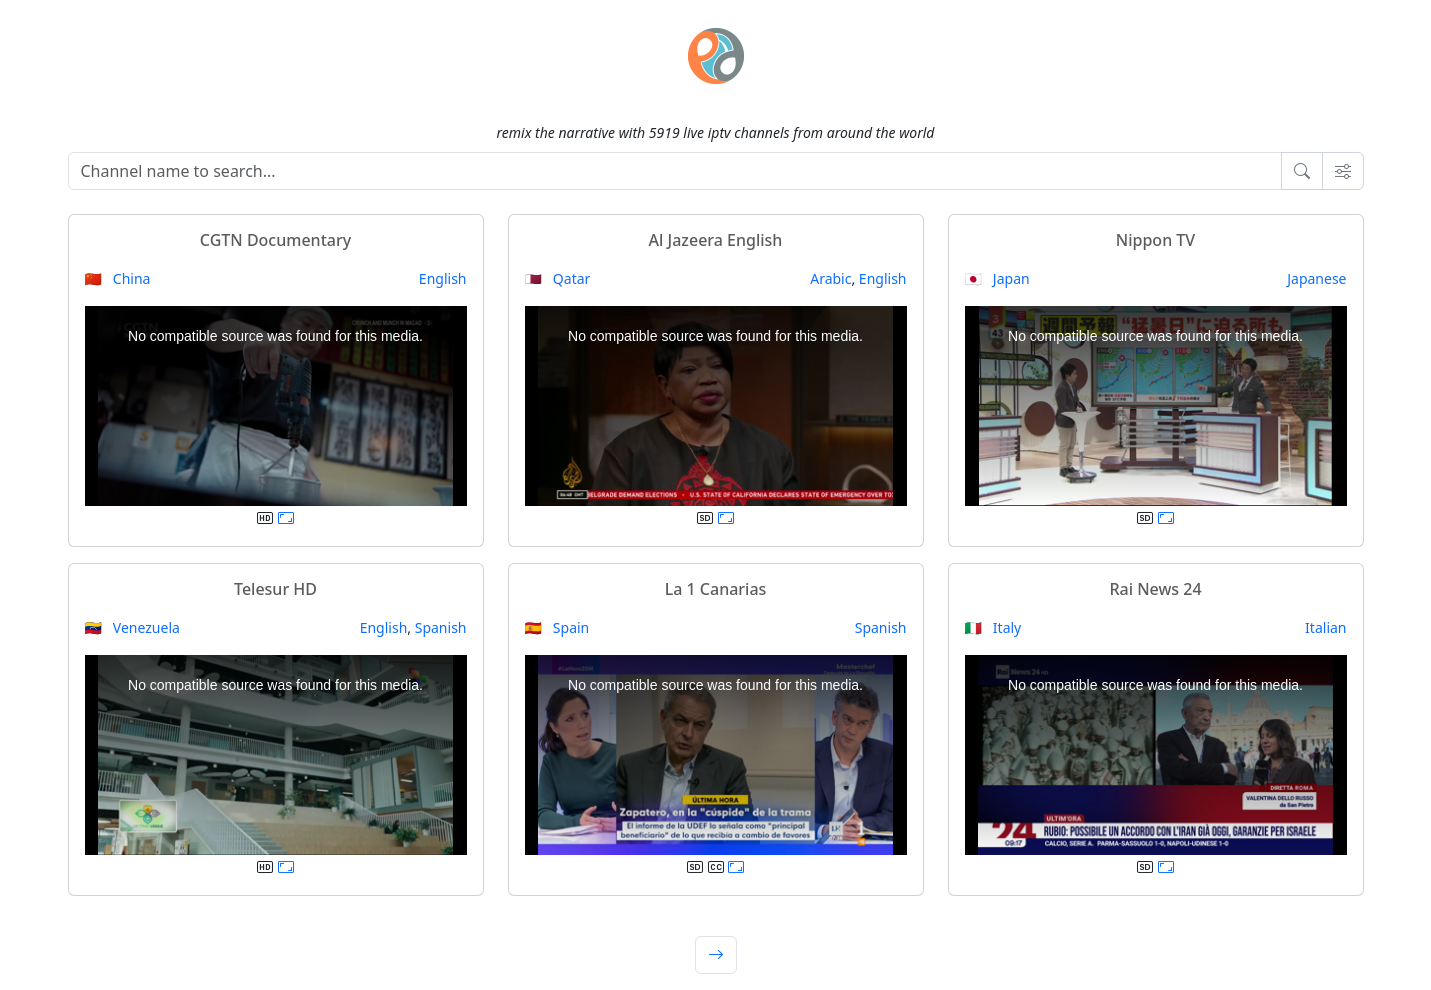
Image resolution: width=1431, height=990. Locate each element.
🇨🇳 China (118, 278)
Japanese (1316, 278)
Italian (1325, 627)
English (443, 278)
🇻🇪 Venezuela (132, 627)
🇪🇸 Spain (557, 627)
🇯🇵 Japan (997, 278)
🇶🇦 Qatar (558, 278)
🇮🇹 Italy (993, 627)
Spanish (441, 627)
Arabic (830, 278)
